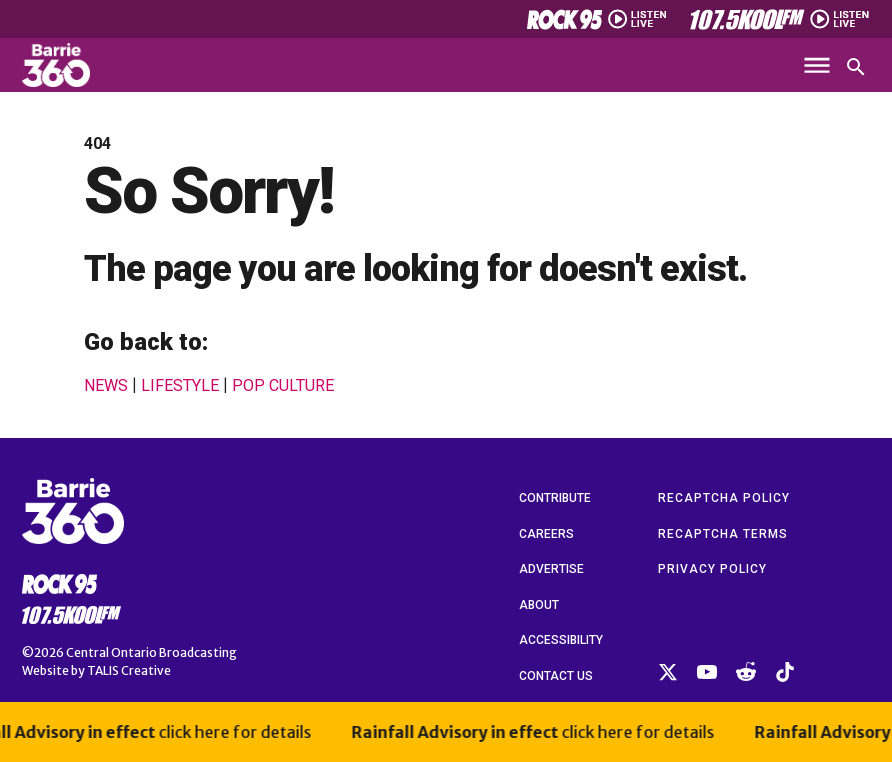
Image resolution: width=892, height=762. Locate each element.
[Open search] (856, 67)
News (106, 386)
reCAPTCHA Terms (723, 534)
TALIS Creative (129, 670)
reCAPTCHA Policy (724, 498)
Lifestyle (180, 386)
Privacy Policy (712, 569)
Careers (546, 534)
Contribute (555, 498)
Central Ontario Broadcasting (151, 652)
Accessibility (561, 640)
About (539, 605)
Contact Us (556, 676)
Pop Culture (283, 386)
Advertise (551, 569)
